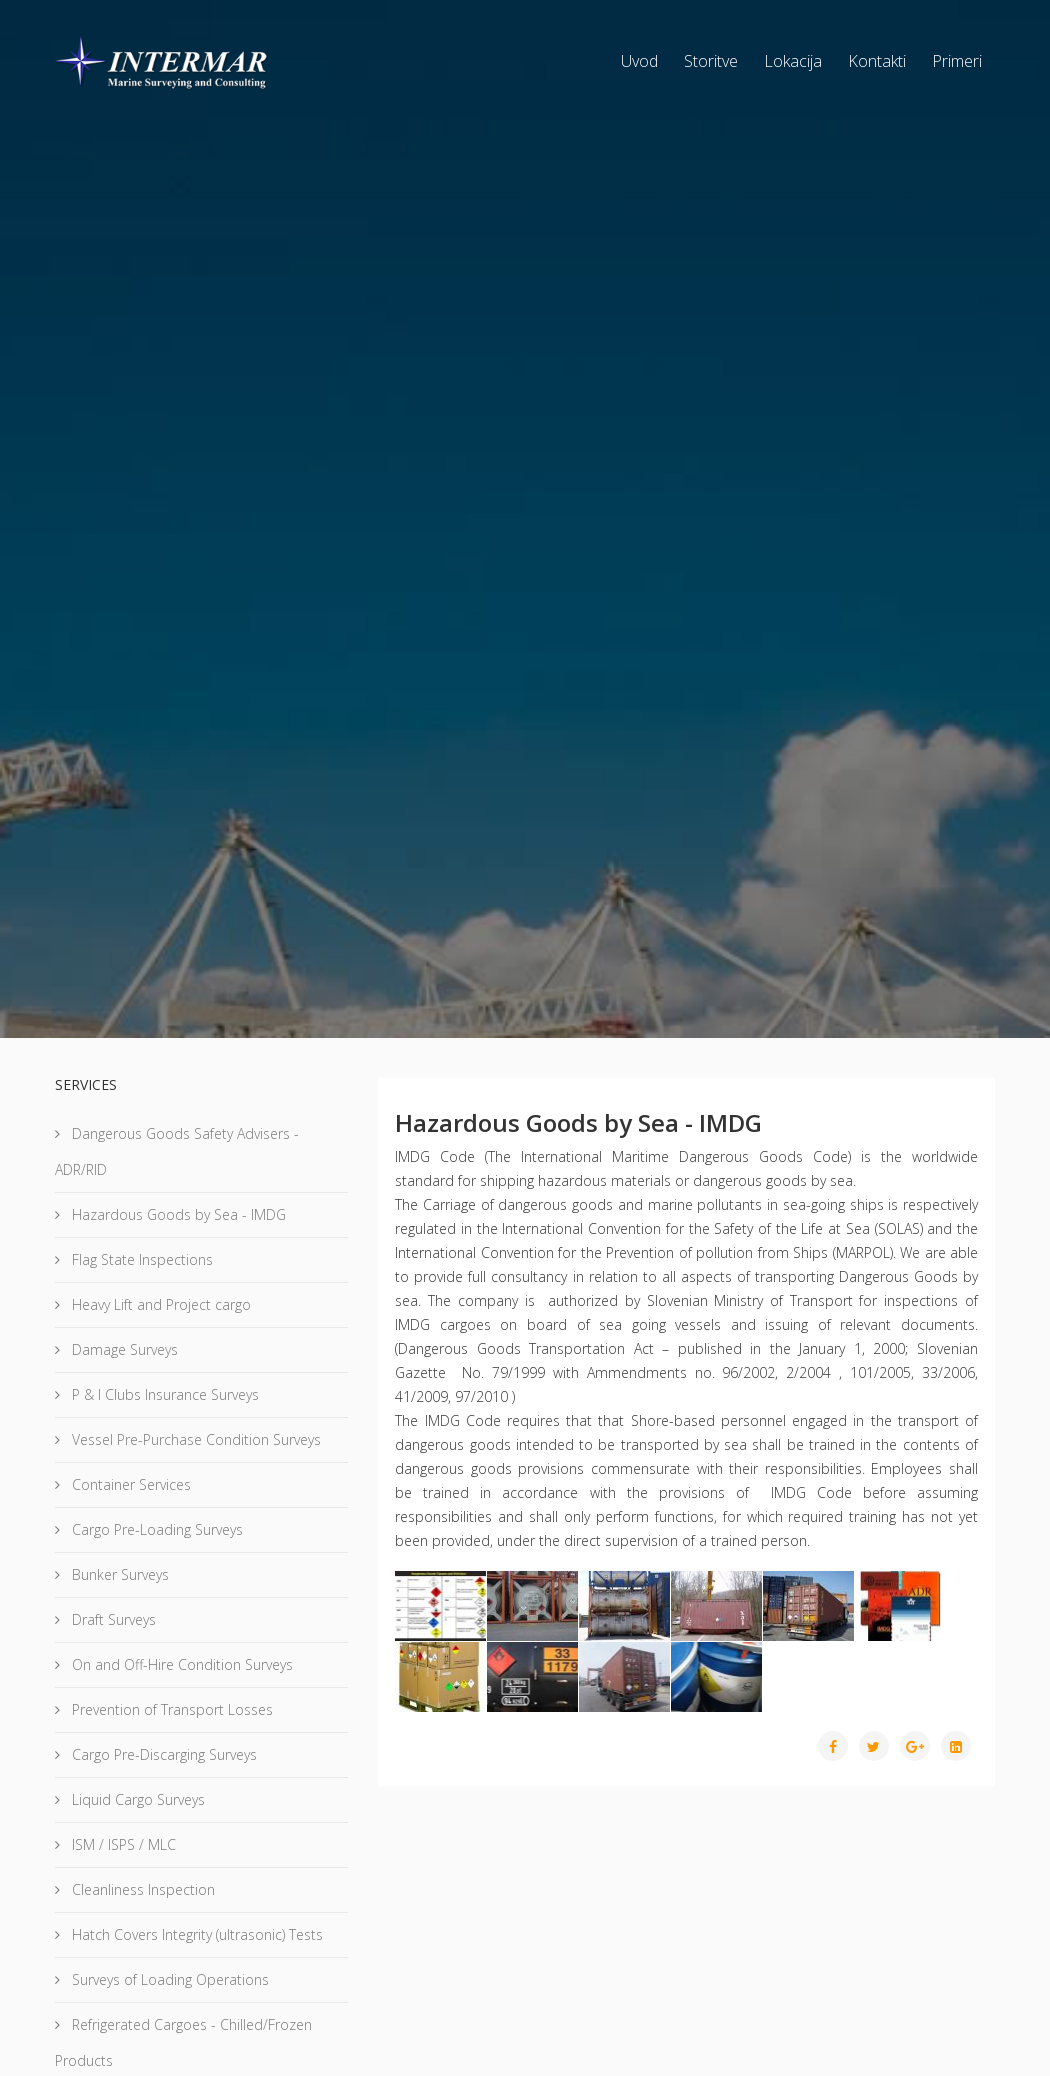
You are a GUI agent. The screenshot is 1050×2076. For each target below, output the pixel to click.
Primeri (957, 61)
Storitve (711, 61)
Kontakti (877, 61)
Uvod (639, 61)
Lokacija (793, 61)
